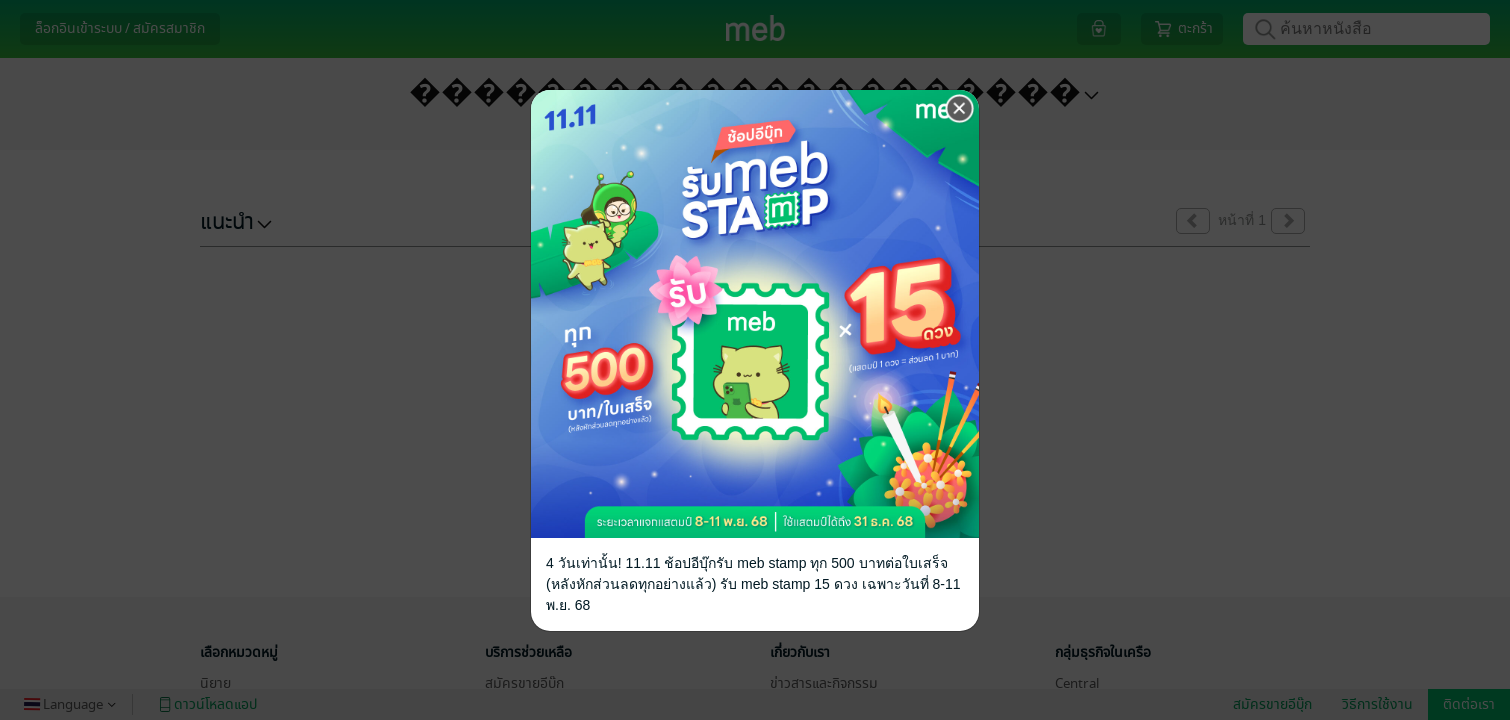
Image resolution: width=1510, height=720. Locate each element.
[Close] (960, 109)
